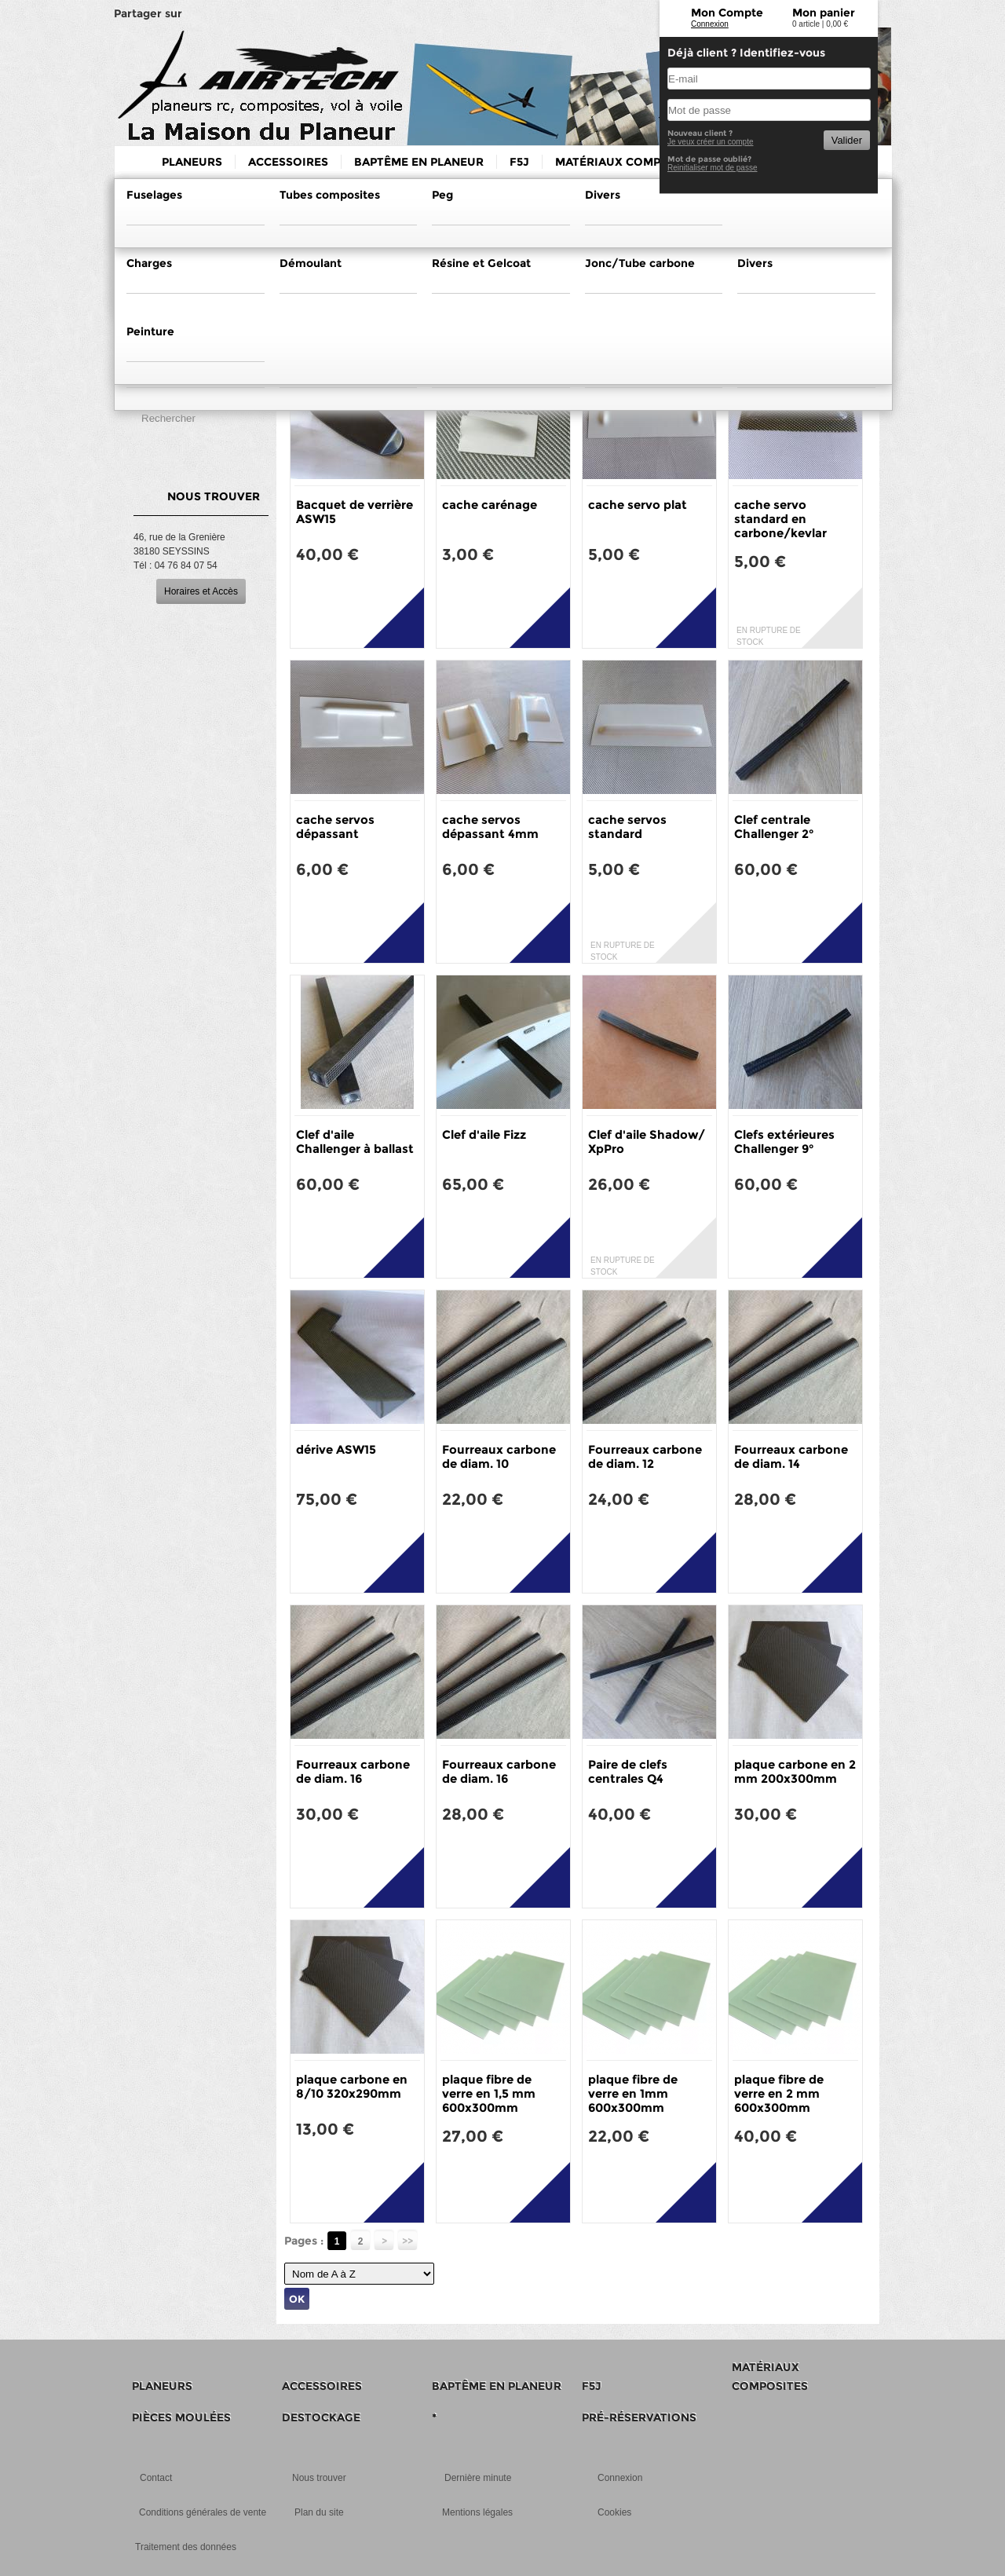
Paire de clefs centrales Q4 (627, 1771)
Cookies (614, 2512)
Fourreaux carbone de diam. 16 (353, 1771)
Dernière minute (477, 2477)
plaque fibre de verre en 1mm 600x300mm (633, 2093)
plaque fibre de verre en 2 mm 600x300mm (779, 2093)
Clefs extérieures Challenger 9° (784, 1141)
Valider (846, 140)
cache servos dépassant (335, 826)
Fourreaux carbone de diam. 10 (499, 1456)
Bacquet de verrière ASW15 (354, 511)
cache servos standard (627, 826)
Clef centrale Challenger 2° (773, 826)
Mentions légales (477, 2512)
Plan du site (319, 2512)
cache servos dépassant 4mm (490, 826)
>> (407, 2241)
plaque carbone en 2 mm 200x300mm (795, 1771)
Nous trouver (319, 2477)
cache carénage (489, 504)
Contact (156, 2477)
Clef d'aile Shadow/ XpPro (646, 1141)
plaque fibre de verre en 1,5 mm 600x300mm (488, 2093)
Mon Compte (727, 12)
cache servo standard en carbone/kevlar (780, 518)
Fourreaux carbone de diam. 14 (791, 1456)
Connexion (710, 24)
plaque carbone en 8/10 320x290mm (351, 2086)
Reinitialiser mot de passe (712, 167)
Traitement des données (185, 2546)
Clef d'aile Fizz (484, 1134)
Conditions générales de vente (202, 2512)
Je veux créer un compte (710, 141)
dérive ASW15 (336, 1449)
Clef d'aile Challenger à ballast (355, 1141)
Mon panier (823, 12)
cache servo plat (637, 504)
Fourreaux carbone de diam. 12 (645, 1456)
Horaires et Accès (201, 591)
